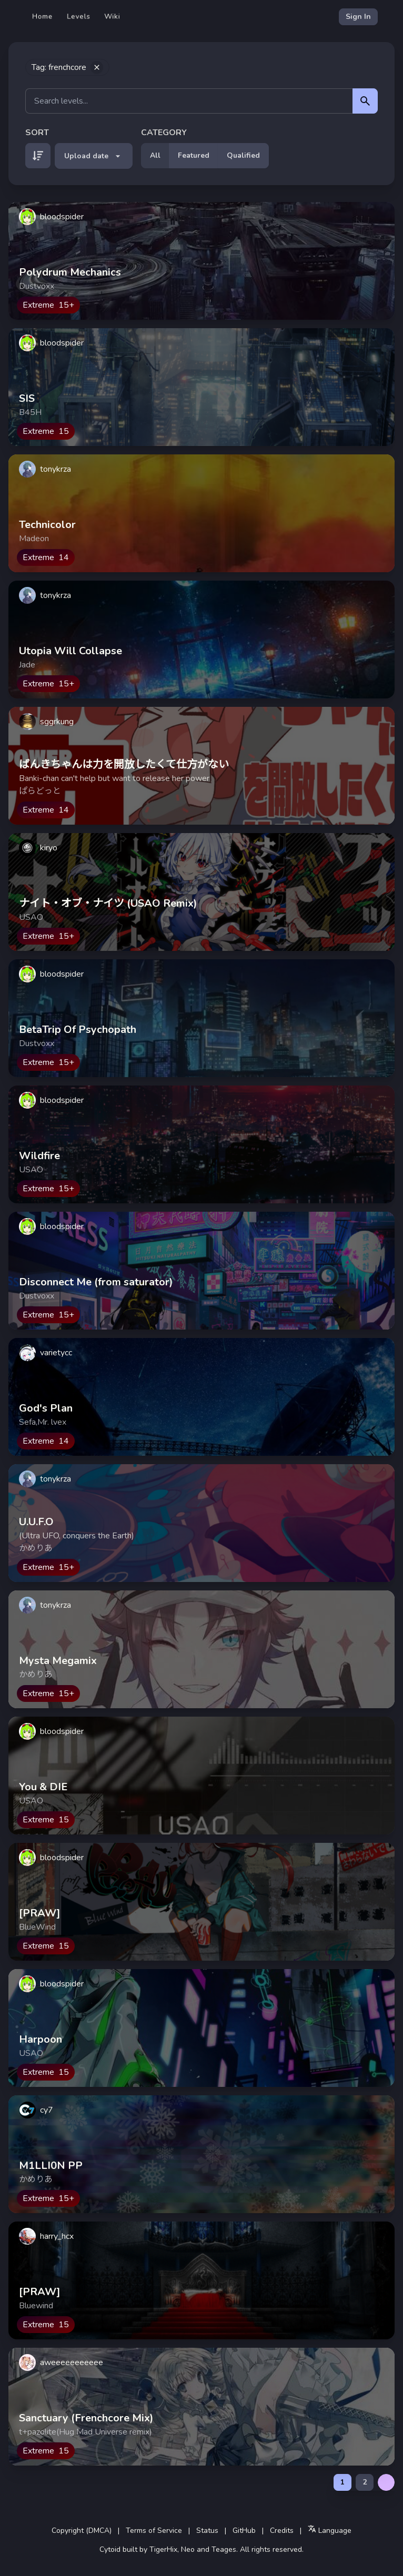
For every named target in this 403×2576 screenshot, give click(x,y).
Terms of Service (154, 2531)
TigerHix (163, 2549)
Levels (78, 17)
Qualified (243, 155)
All (155, 155)
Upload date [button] (93, 156)
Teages (223, 2549)
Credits (282, 2531)
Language (329, 2530)
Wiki (112, 17)
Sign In (358, 17)
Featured (193, 155)
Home (42, 17)
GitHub (244, 2531)
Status (207, 2531)
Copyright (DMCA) (82, 2531)
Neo (188, 2549)
